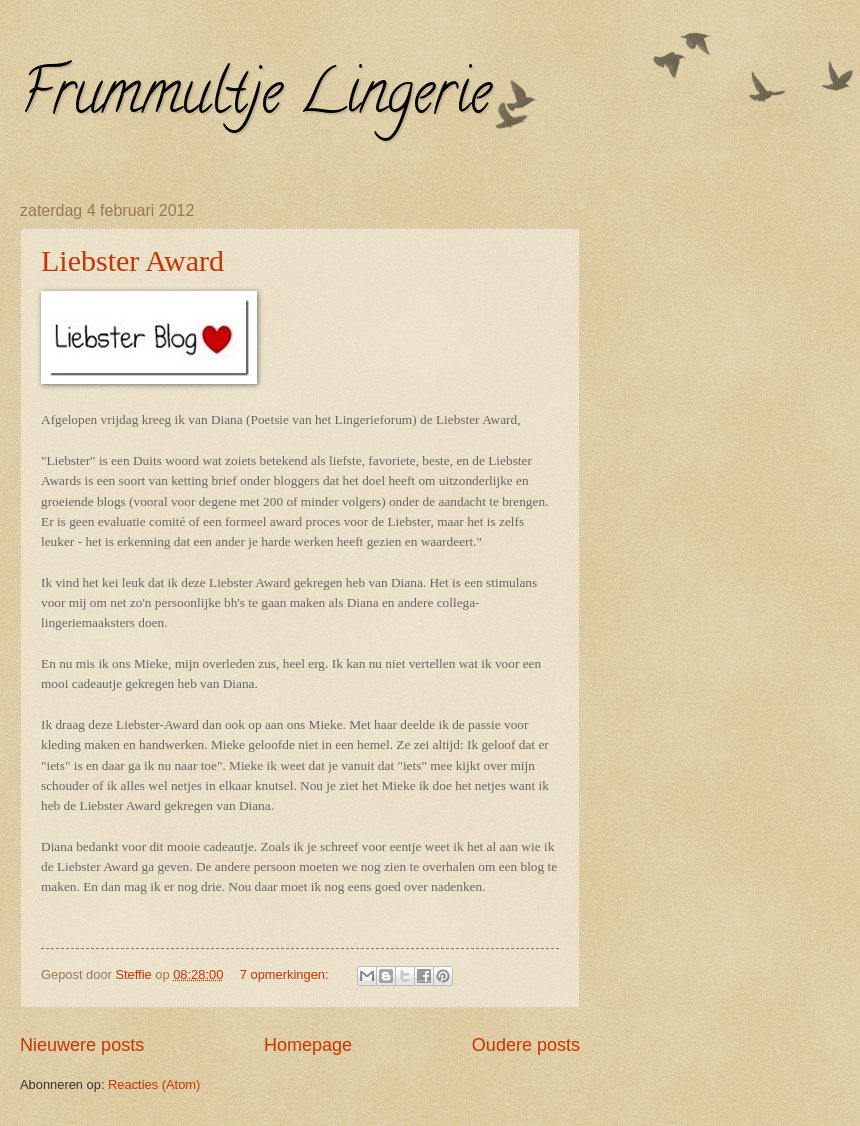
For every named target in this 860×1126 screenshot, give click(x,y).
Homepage (308, 1045)
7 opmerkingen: (286, 974)
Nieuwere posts (82, 1045)
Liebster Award (132, 260)
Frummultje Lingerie (255, 99)
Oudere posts (526, 1045)
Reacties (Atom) (154, 1084)
